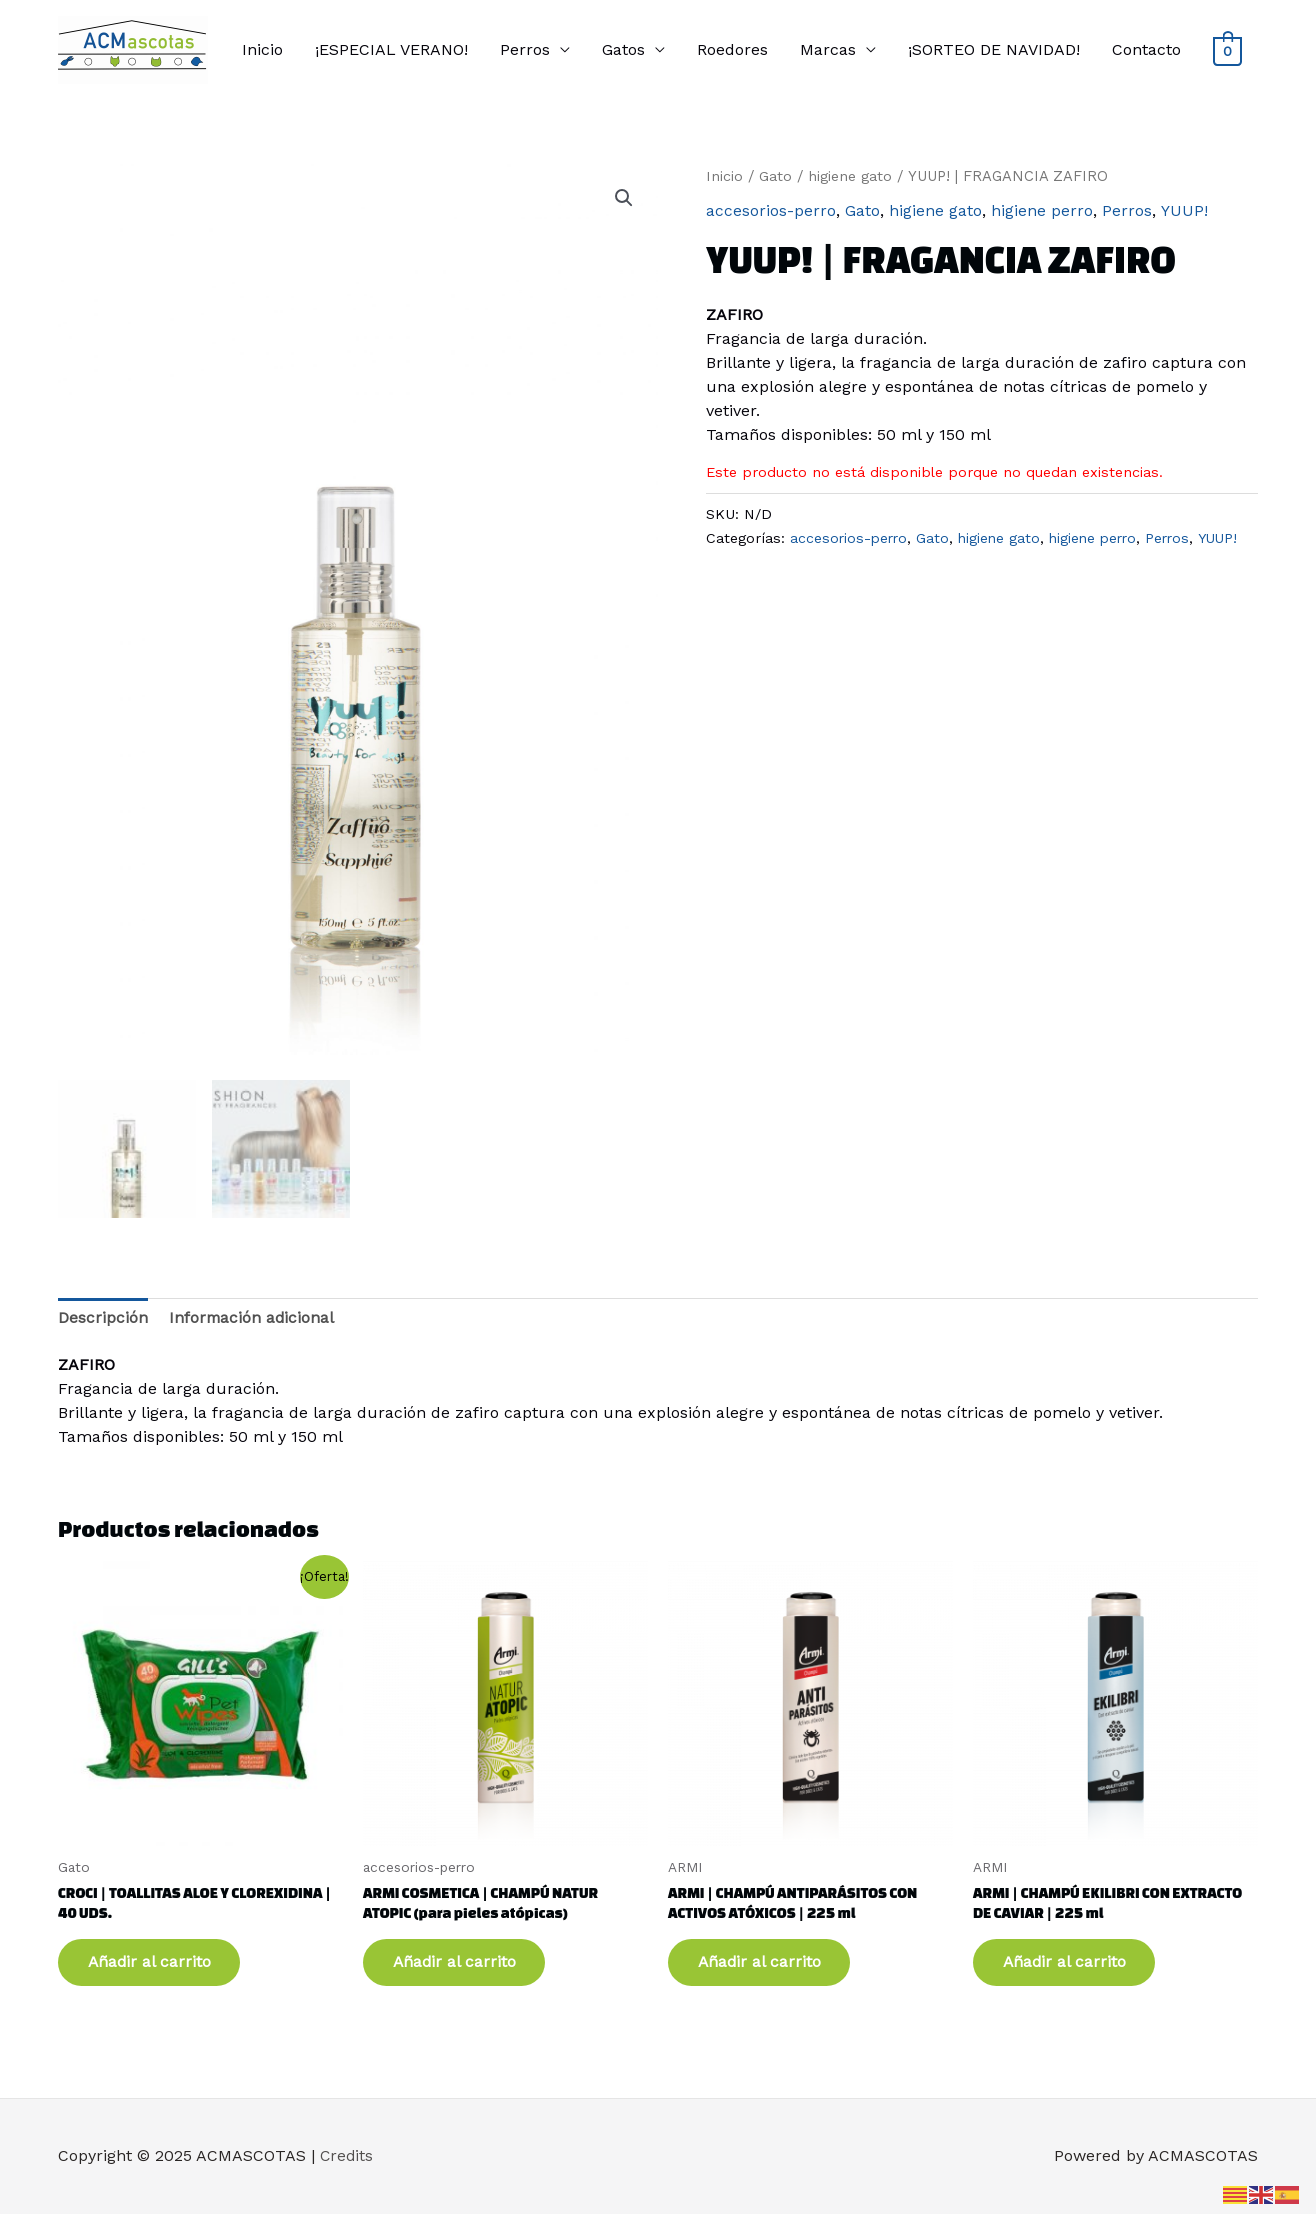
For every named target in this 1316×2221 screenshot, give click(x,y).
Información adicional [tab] (253, 1317)
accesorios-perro (771, 210)
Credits (347, 2162)
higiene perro (1042, 210)
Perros (525, 49)
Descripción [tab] (103, 1317)
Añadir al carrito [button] (156, 1966)
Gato (775, 176)
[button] (624, 198)
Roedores (732, 49)
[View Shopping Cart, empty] (1227, 50)
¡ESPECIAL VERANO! (391, 49)
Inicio (262, 49)
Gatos (623, 49)
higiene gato (851, 176)
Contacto (1146, 49)
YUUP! (1183, 210)
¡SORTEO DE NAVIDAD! (994, 49)
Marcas (828, 49)
